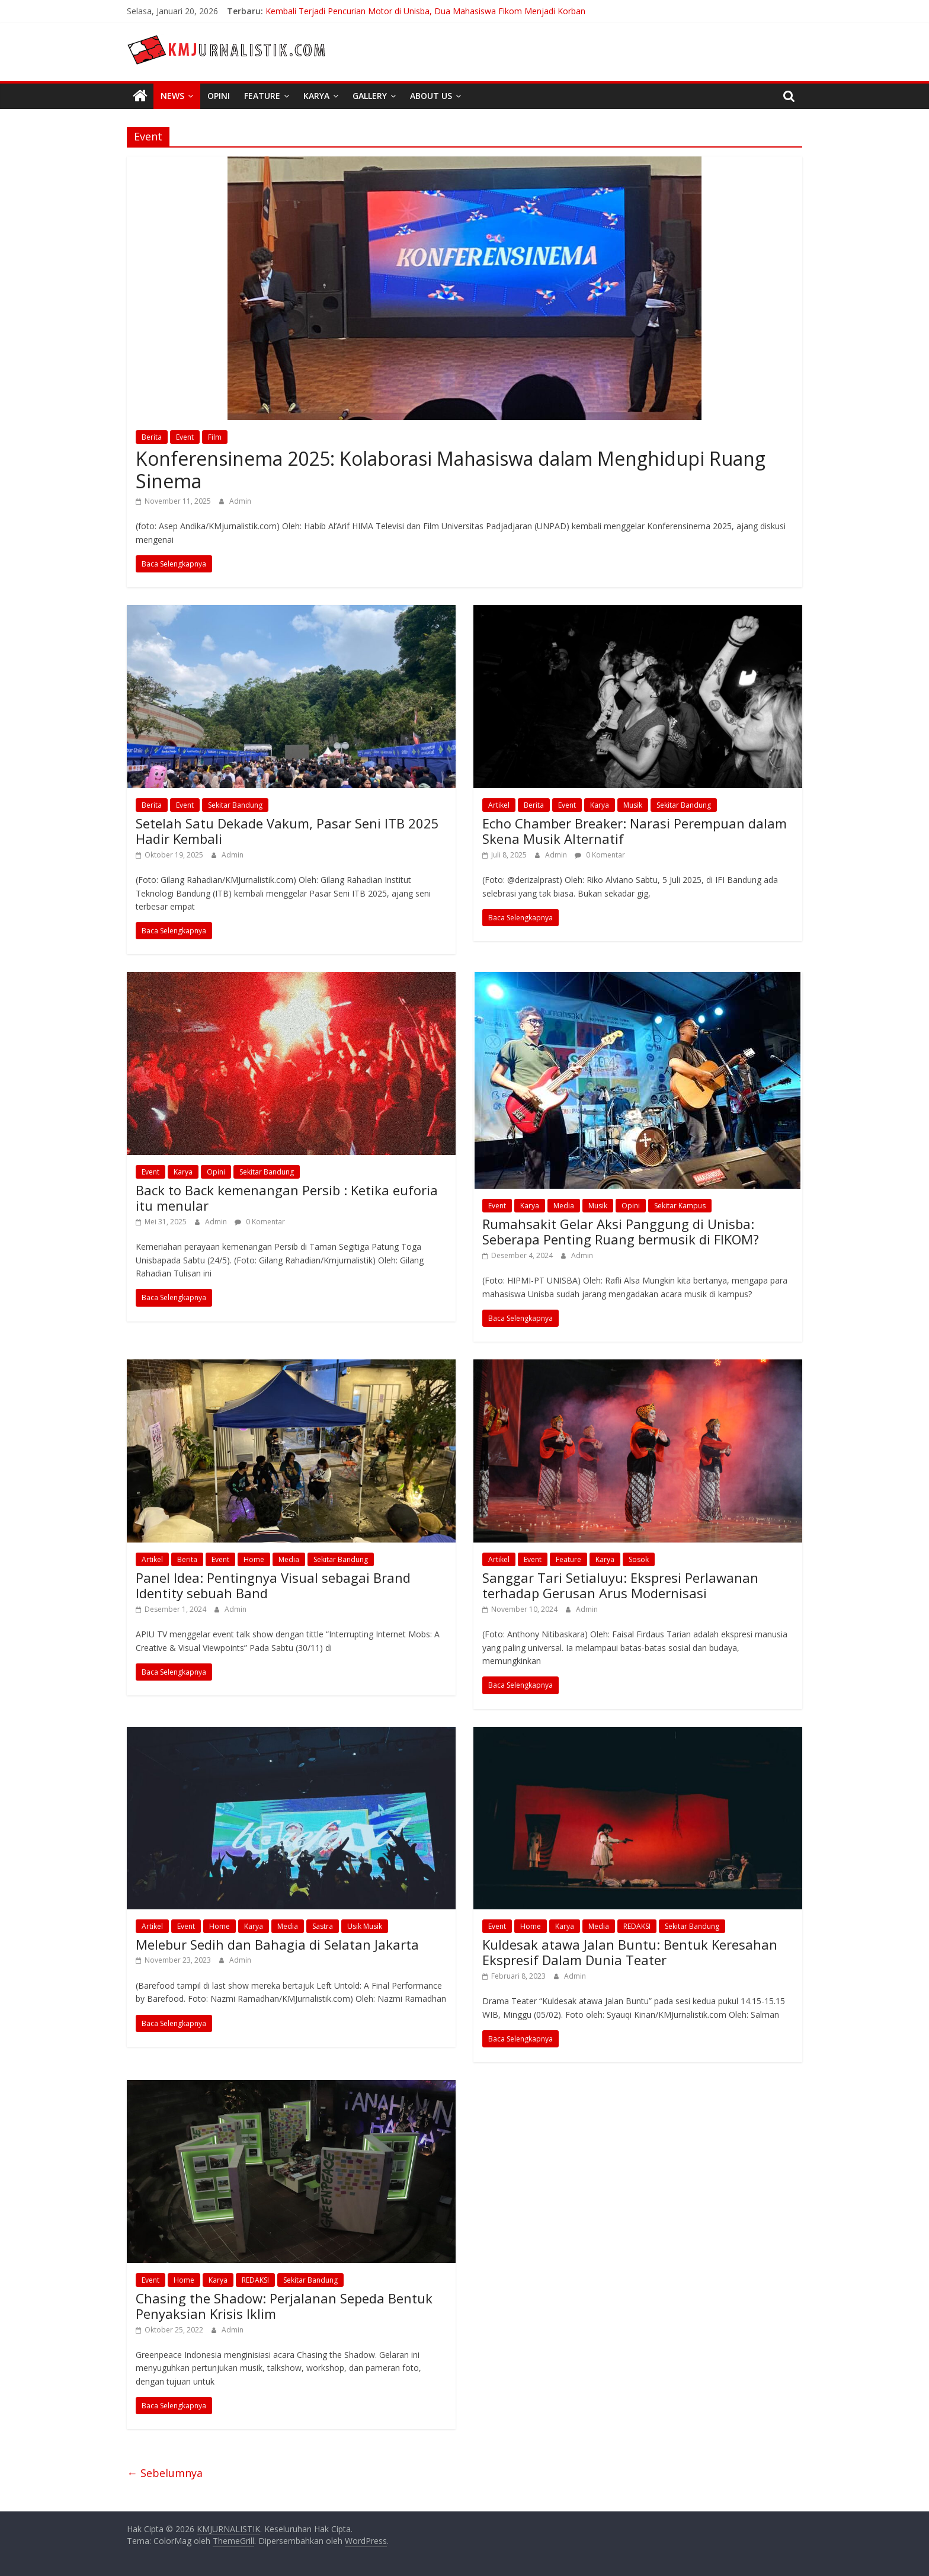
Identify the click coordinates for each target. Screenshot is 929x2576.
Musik (632, 805)
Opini (218, 95)
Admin (240, 501)
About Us (431, 95)
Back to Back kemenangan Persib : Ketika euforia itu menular (287, 1197)
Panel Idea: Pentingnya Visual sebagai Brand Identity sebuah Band (273, 1585)
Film (215, 437)
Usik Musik (364, 1926)
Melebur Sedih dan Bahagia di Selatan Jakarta (277, 1944)
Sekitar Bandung (235, 805)
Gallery (370, 95)
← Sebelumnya (165, 2473)
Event (185, 437)
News (172, 95)
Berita (152, 437)
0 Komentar (600, 855)
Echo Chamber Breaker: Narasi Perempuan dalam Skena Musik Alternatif (634, 830)
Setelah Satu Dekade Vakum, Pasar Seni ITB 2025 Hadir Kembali (287, 830)
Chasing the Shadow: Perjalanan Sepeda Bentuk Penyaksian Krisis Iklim (284, 2305)
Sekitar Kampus (680, 1206)
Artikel (499, 805)
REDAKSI (637, 1926)
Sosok (639, 1559)
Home (254, 1559)
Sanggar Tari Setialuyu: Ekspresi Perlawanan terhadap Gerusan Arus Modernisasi (620, 1585)
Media (563, 1206)
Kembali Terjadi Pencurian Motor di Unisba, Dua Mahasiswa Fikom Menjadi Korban (425, 11)
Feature (262, 95)
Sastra (322, 1926)
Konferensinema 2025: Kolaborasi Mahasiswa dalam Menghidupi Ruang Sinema (450, 470)
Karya (316, 95)
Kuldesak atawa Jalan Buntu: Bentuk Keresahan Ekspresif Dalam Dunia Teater (629, 1952)
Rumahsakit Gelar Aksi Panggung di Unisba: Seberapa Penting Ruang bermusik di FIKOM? (620, 1231)
